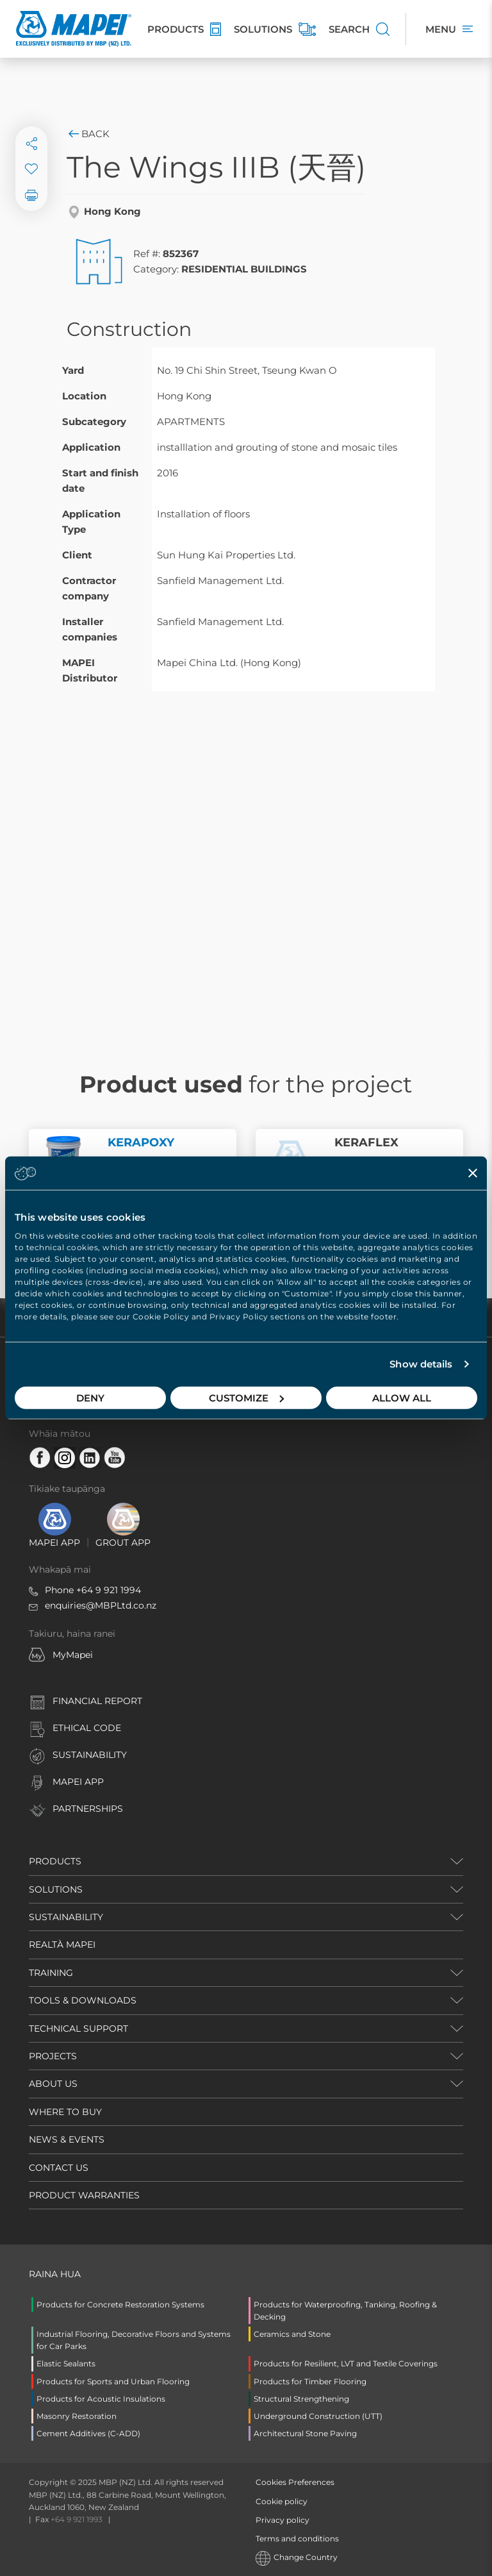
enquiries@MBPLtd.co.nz (100, 1605)
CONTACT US (58, 2167)
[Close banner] (472, 1173)
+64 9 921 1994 (108, 1590)
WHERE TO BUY (65, 2112)
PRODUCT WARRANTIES (84, 2195)
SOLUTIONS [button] (56, 1889)
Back (88, 134)
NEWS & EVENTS (66, 2139)
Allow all (401, 1397)
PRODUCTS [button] (55, 1861)
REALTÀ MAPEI (62, 1944)
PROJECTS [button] (53, 2056)
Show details (421, 1364)
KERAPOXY (141, 1142)
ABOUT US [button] (53, 2083)
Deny (90, 1397)
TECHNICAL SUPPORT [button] (78, 2028)
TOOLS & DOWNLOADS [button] (82, 2000)
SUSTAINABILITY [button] (66, 1917)
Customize (246, 1397)
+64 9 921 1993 (76, 2519)
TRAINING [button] (51, 1972)
